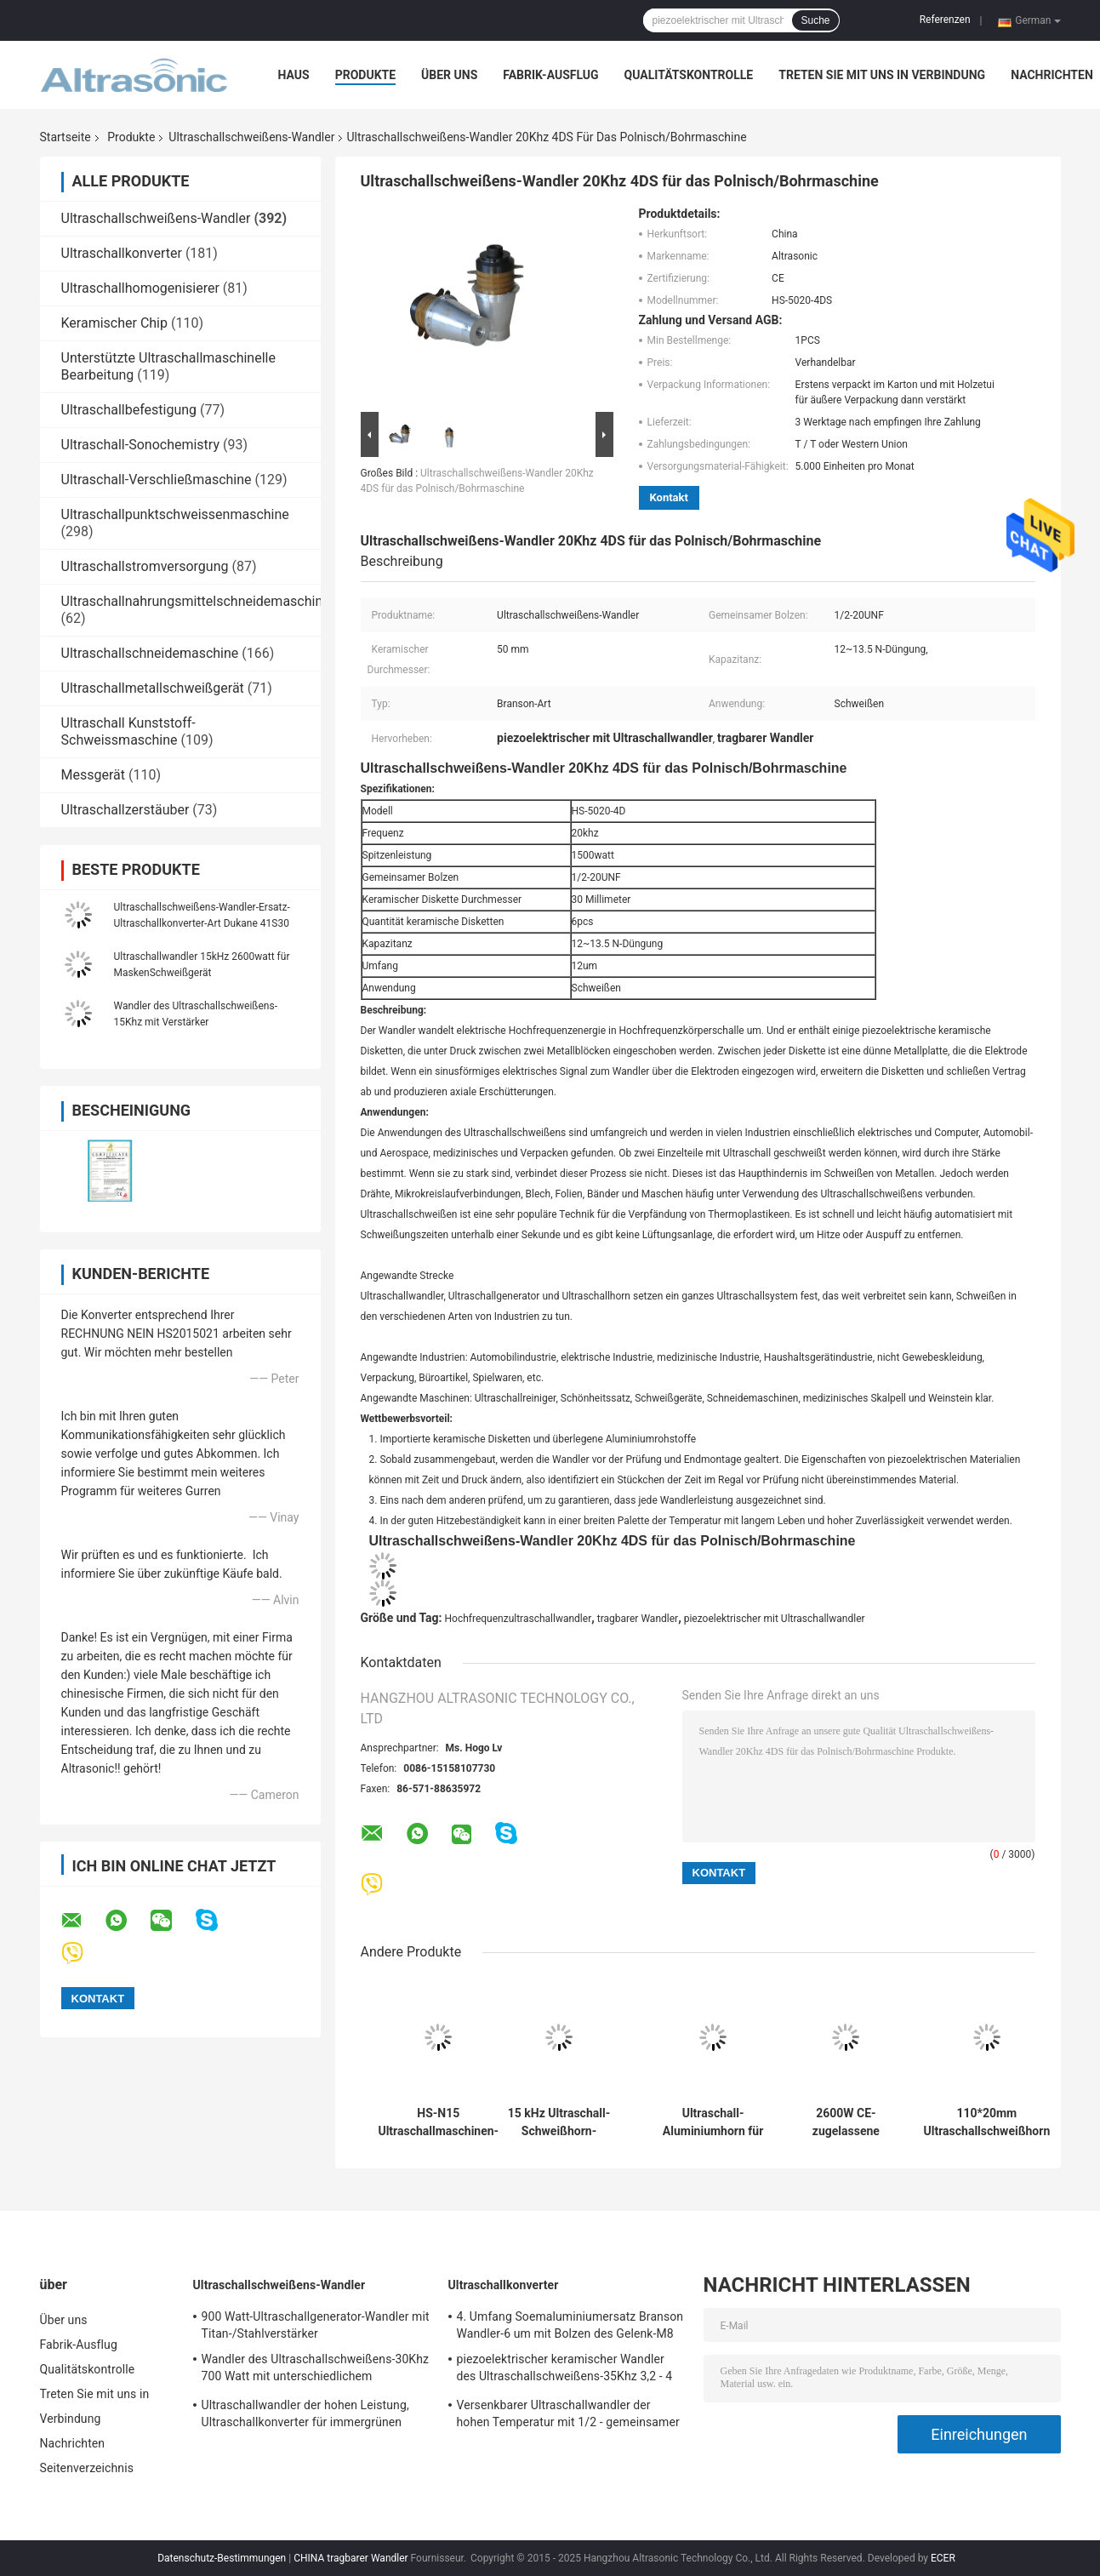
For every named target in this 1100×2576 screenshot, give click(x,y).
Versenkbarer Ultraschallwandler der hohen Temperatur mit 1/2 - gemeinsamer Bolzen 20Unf (568, 2416)
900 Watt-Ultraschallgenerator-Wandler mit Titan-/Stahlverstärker (316, 2325)
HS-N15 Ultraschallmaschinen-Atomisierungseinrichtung (439, 2122)
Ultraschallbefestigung (129, 410)
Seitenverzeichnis (87, 2468)
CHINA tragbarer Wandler (351, 2558)
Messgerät (93, 775)
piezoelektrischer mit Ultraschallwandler (774, 1619)
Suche (815, 20)
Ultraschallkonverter (121, 253)
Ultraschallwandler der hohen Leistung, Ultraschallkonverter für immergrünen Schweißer (305, 2416)
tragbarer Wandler (637, 1619)
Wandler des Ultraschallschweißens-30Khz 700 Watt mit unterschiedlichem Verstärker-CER (316, 2370)
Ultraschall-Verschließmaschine (156, 479)
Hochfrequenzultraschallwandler (518, 1619)
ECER (943, 2558)
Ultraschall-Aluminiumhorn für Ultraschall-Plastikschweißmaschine (713, 2122)
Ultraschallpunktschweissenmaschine (175, 514)
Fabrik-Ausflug (550, 75)
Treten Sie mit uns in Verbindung (881, 75)
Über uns (449, 75)
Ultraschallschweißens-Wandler (251, 137)
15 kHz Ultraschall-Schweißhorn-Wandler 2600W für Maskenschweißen (559, 2122)
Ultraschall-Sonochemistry (140, 445)
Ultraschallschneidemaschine (150, 653)
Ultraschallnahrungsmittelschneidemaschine (195, 601)
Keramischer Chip (114, 323)
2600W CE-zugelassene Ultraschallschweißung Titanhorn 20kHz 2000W (846, 2122)
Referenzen (945, 20)
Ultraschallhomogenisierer (140, 288)
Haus (294, 75)
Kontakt (669, 497)
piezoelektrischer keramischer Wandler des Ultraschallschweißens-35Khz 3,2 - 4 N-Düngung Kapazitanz (565, 2370)
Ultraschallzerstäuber (125, 810)
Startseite (65, 137)
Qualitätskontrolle (689, 75)
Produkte (365, 75)
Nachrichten (1052, 75)
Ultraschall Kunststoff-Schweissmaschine (128, 731)
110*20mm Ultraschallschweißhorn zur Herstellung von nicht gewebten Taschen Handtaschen (987, 2122)
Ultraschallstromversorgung (145, 566)
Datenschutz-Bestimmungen (221, 2558)
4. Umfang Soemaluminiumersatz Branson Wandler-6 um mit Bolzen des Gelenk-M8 (570, 2325)
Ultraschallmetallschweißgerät (152, 688)
